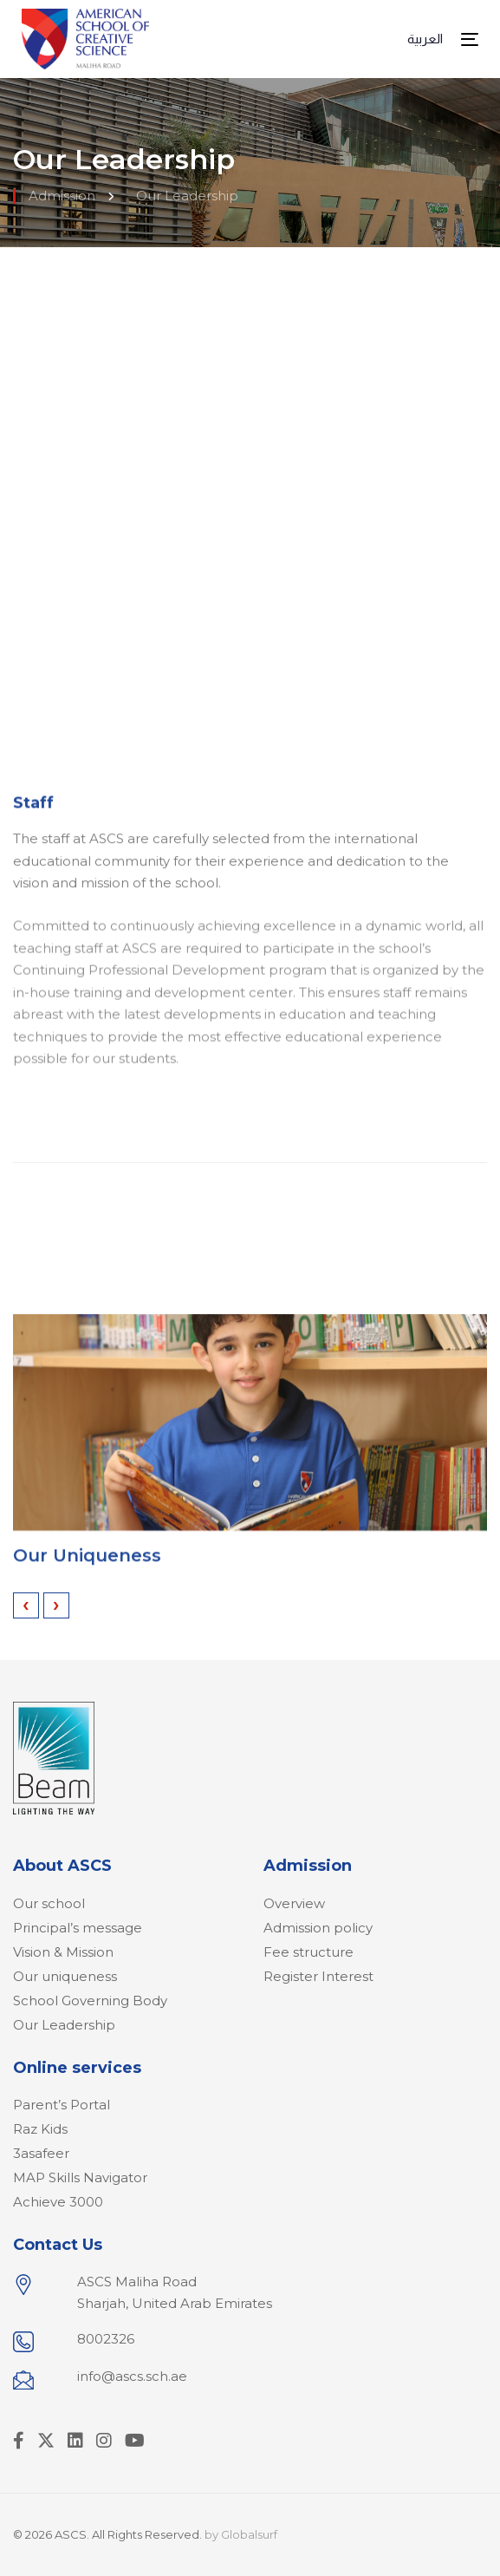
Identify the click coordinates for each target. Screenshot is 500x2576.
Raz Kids (40, 2129)
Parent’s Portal (61, 2104)
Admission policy (318, 1927)
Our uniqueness (65, 1976)
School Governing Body (90, 2000)
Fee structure (308, 1952)
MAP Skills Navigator (80, 2177)
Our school (49, 1903)
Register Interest (318, 1976)
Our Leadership (64, 2025)
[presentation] (26, 1605)
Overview (294, 1903)
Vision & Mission (63, 1952)
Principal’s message (77, 1927)
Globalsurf (249, 2534)
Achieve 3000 (58, 2202)
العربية (425, 38)
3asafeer (41, 2153)
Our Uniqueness (87, 1571)
